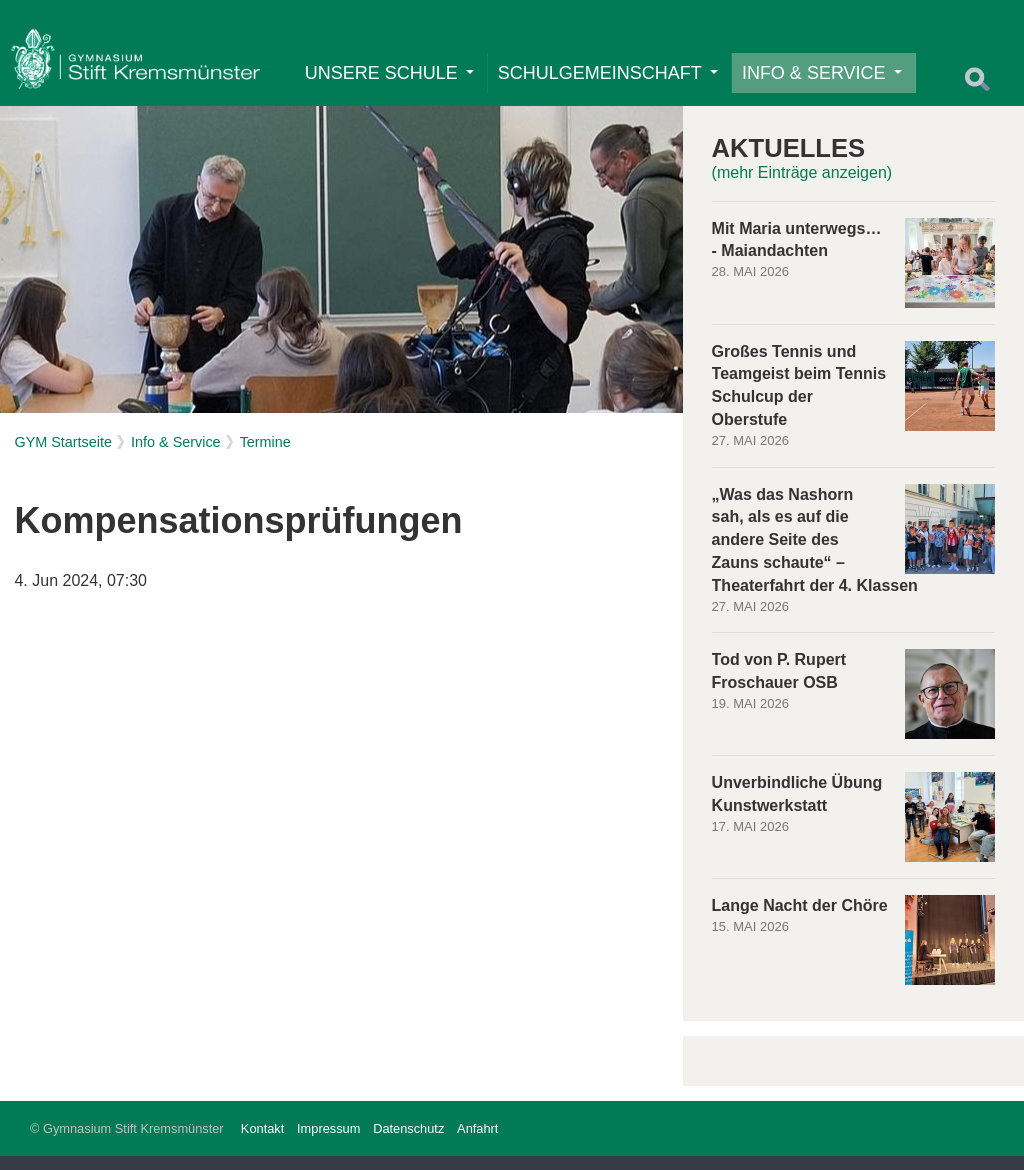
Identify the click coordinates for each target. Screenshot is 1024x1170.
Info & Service (827, 80)
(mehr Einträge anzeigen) (802, 186)
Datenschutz (408, 1142)
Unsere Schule (394, 80)
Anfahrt (477, 1142)
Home (140, 65)
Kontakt (262, 1142)
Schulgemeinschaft (613, 80)
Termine (265, 456)
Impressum (328, 1142)
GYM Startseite (63, 456)
